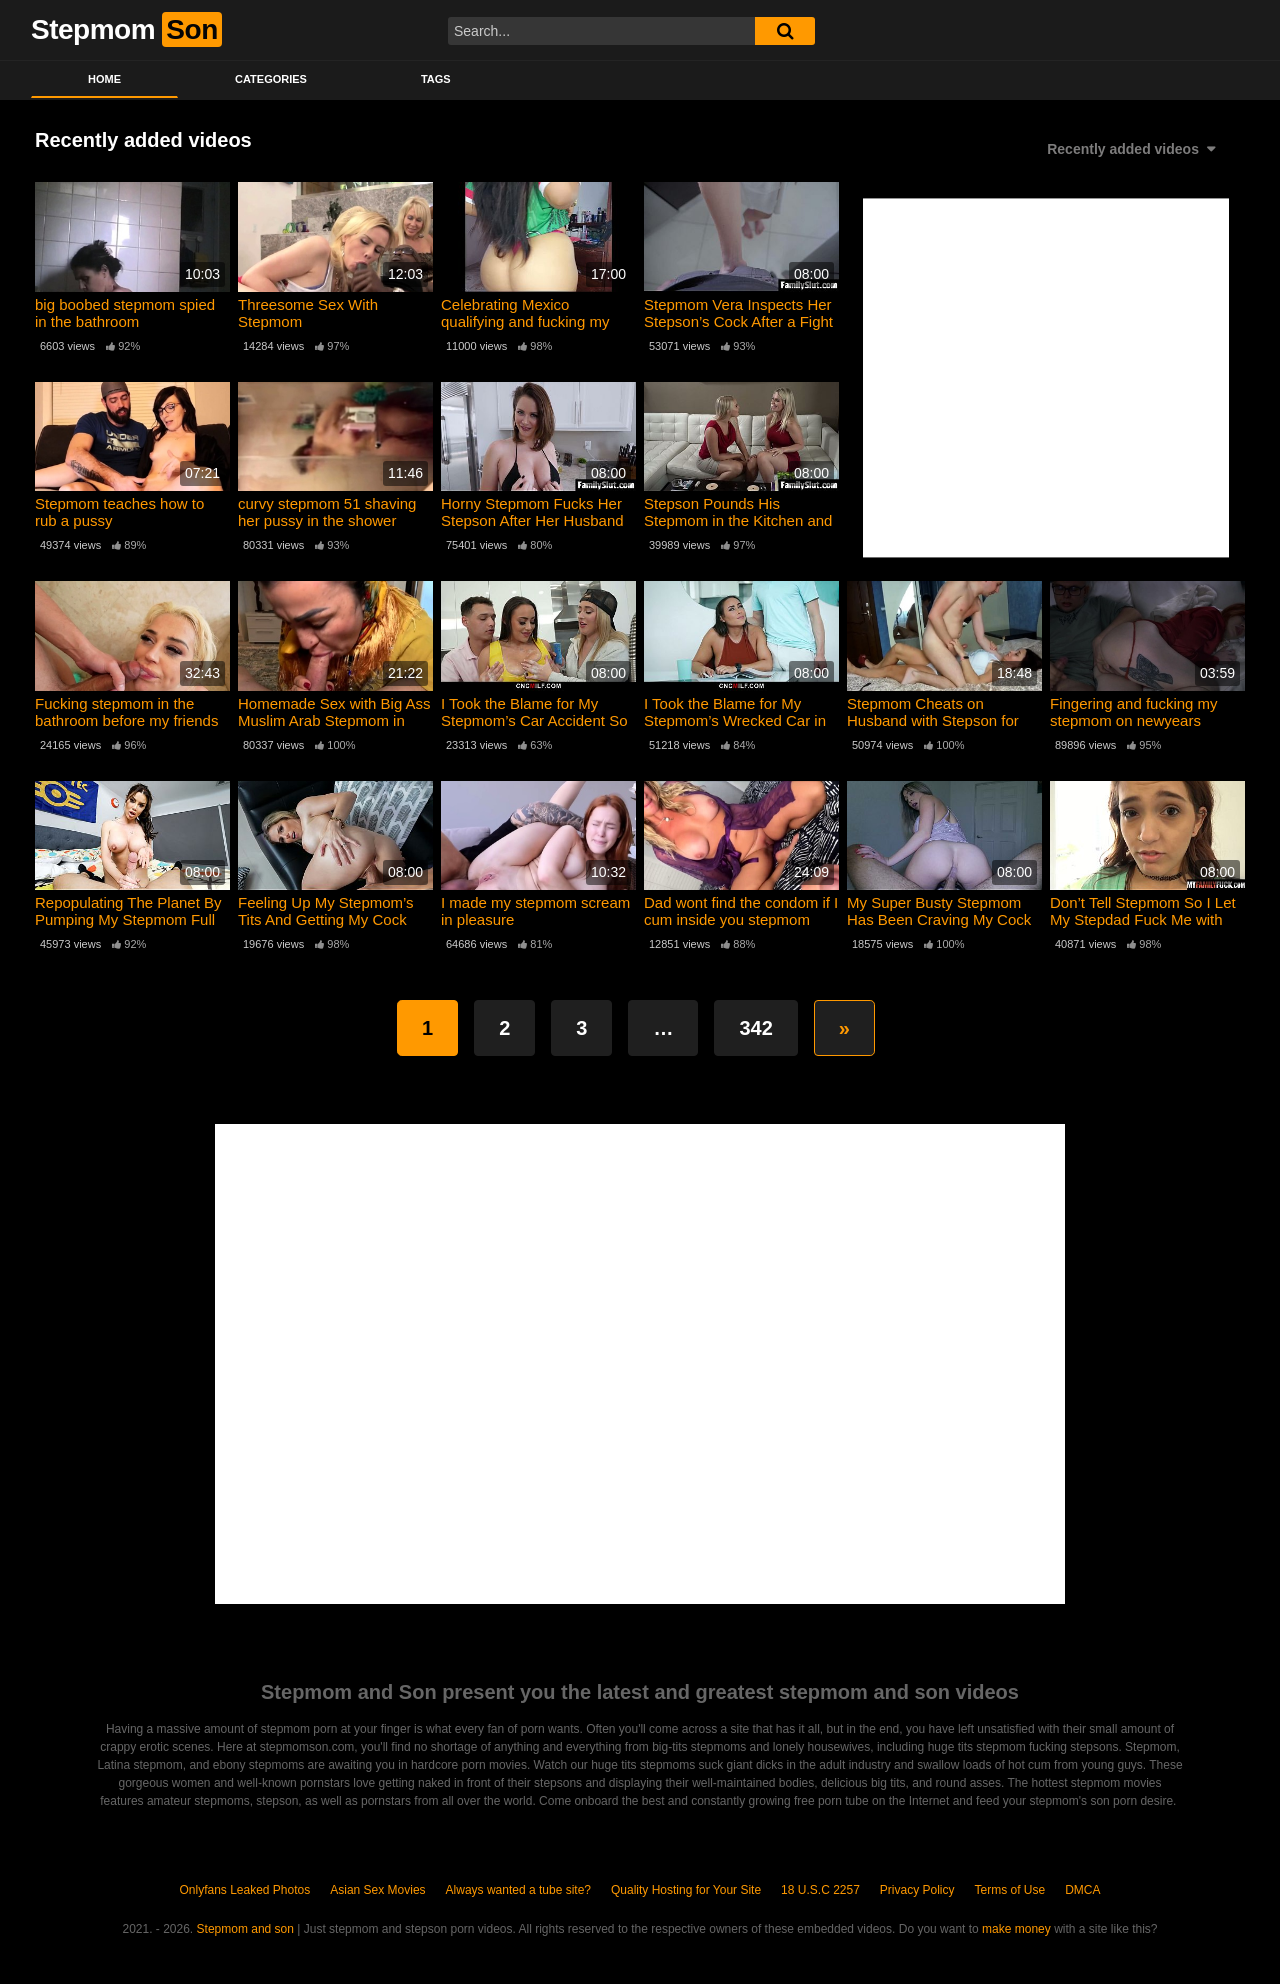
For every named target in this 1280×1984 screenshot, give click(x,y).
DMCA (1082, 1890)
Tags (436, 79)
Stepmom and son (245, 1929)
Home (104, 79)
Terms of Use (1010, 1890)
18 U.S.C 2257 (820, 1890)
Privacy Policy (917, 1890)
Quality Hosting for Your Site (686, 1890)
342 (755, 1028)
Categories (271, 79)
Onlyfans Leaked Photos (244, 1890)
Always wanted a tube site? (518, 1890)
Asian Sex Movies (377, 1890)
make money (1016, 1929)
